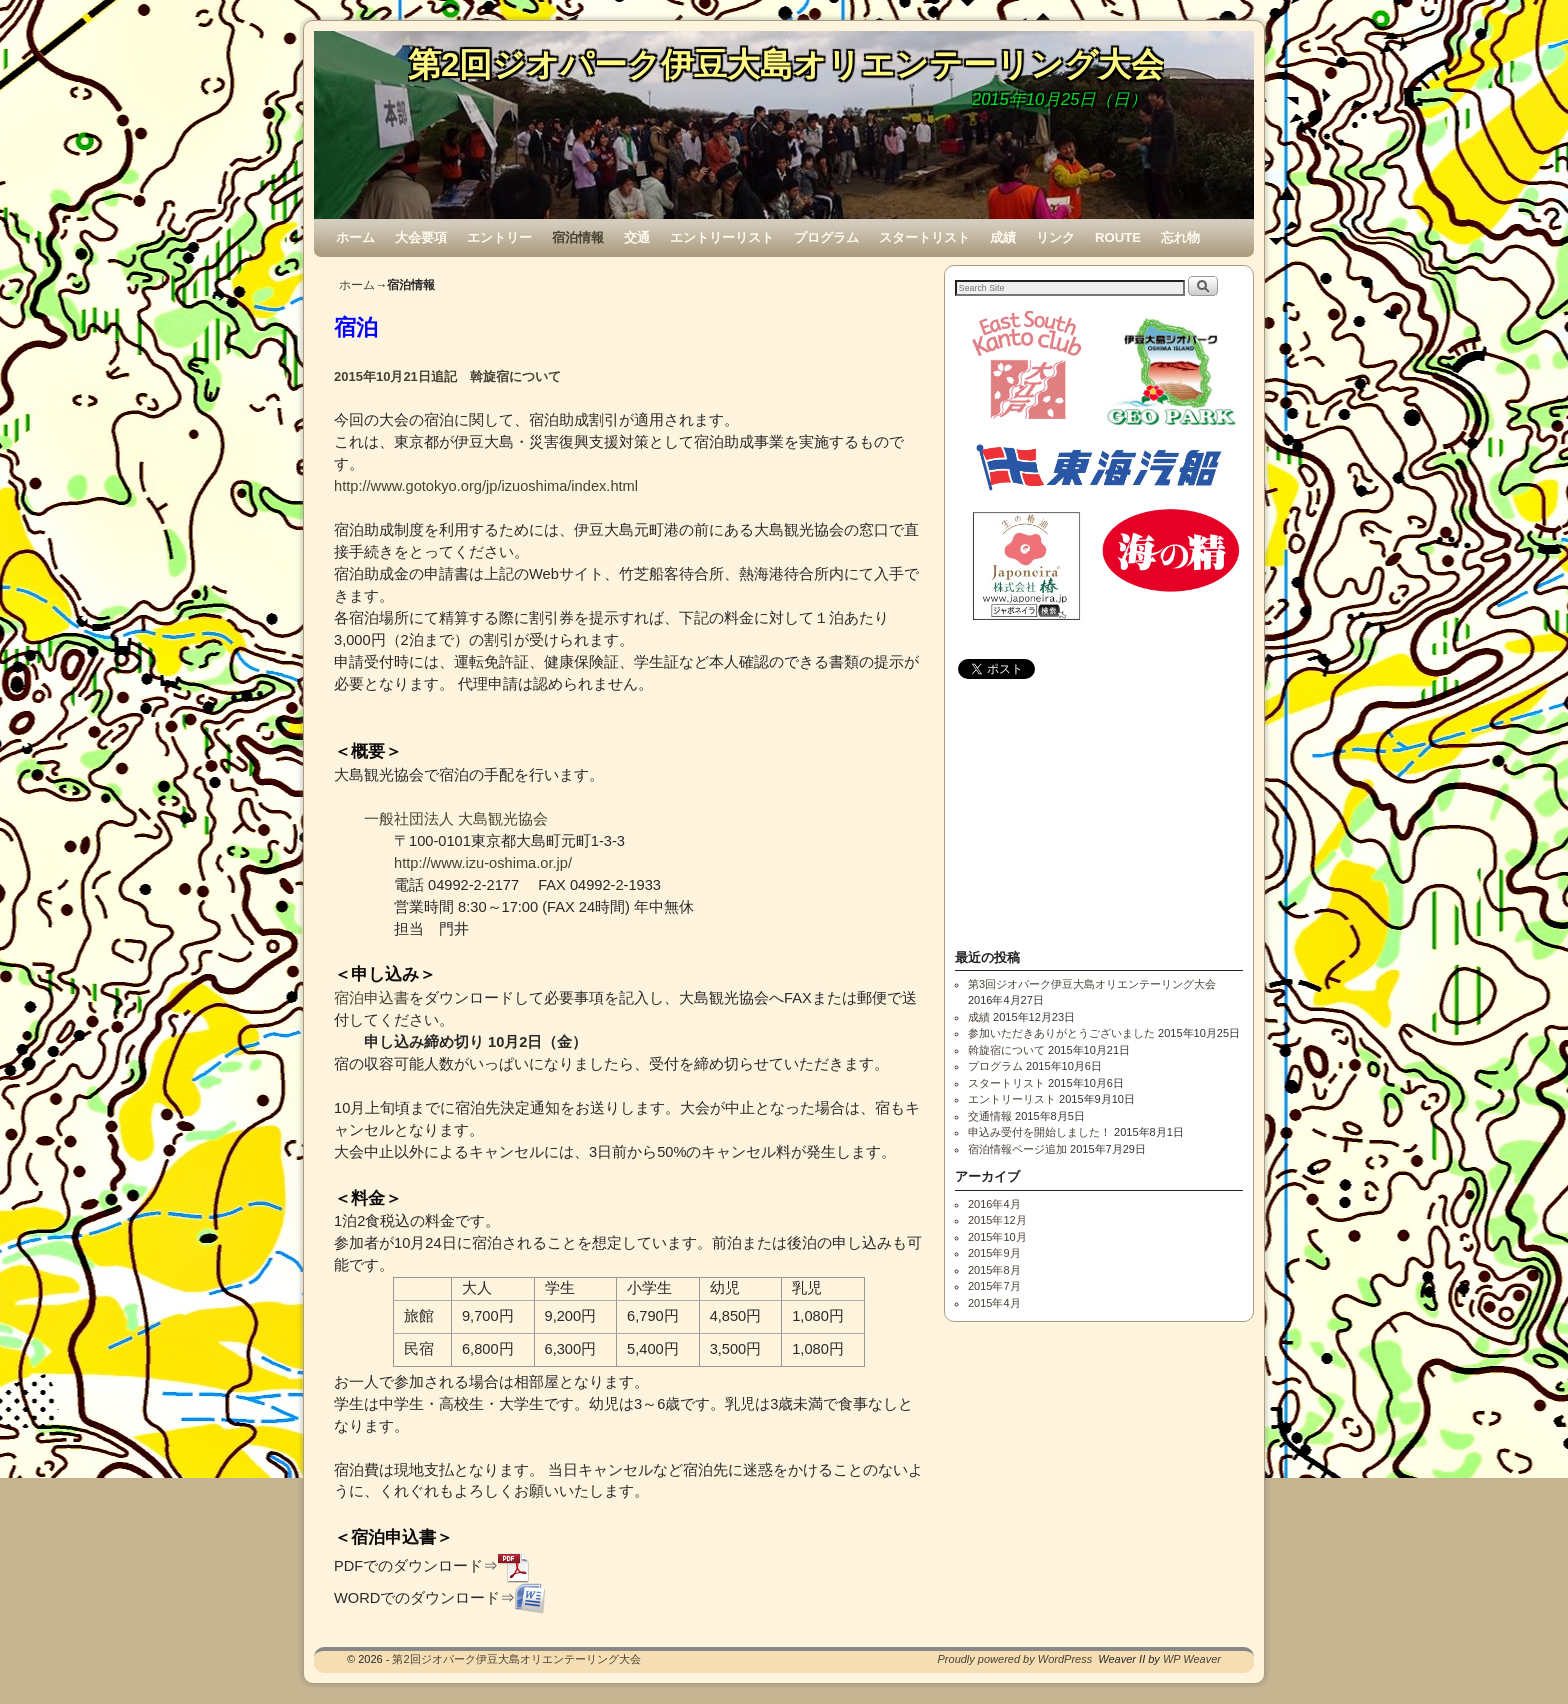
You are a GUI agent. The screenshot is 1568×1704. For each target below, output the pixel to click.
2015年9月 (994, 1253)
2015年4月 (994, 1303)
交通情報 (990, 1116)
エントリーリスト (722, 237)
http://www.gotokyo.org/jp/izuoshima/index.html (486, 486)
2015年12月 (997, 1220)
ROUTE (1118, 237)
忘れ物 (1180, 237)
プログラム (826, 237)
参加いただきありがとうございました (1061, 1033)
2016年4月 (994, 1204)
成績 (1003, 237)
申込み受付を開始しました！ (1039, 1132)
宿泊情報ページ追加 (1017, 1149)
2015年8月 (994, 1270)
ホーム (355, 237)
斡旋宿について (1006, 1050)
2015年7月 (994, 1286)
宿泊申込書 (371, 998)
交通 (637, 237)
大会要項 (421, 237)
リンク (1055, 237)
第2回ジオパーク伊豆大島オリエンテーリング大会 (786, 64)
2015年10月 (997, 1237)
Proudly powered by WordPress (1015, 1659)
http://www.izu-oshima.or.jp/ (483, 863)
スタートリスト (924, 237)
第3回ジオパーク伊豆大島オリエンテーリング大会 (1092, 984)
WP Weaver (1192, 1659)
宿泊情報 (578, 237)
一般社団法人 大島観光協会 (456, 819)
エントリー (499, 237)
